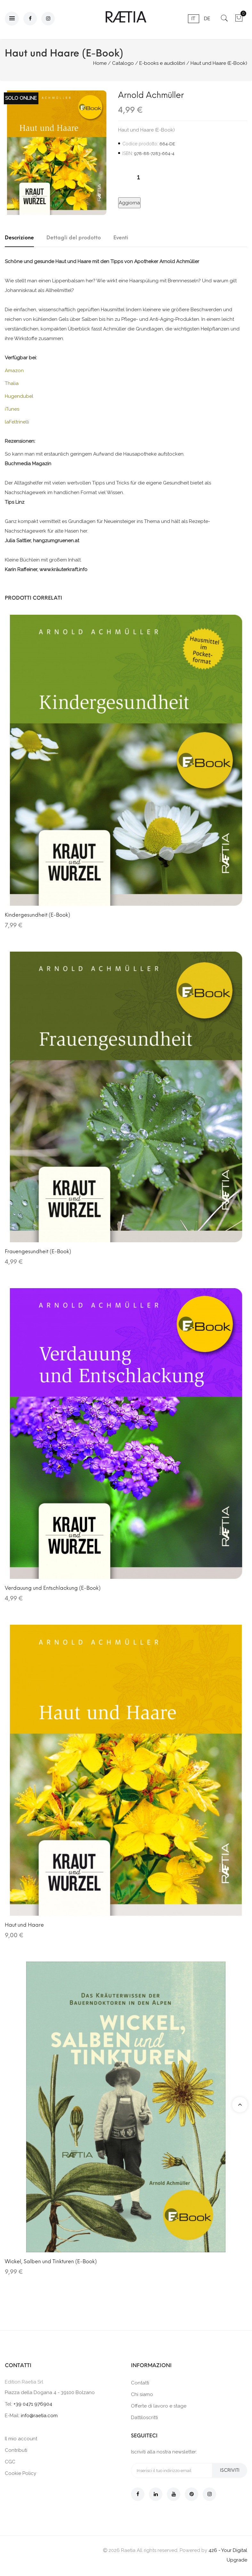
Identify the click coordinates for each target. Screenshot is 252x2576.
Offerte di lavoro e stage (158, 2406)
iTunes (12, 409)
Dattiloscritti (144, 2417)
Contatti (140, 2383)
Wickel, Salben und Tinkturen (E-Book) (51, 2261)
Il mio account (21, 2439)
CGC (10, 2462)
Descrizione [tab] (19, 238)
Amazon (14, 370)
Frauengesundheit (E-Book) (38, 1251)
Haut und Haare (24, 1925)
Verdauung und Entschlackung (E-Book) (53, 1588)
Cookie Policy (20, 2473)
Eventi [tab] (120, 238)
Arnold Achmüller (151, 95)
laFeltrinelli (17, 422)
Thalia (12, 383)
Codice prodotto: (140, 143)
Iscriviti (230, 2470)
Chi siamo (142, 2394)
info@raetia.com (39, 2415)
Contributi (16, 2450)
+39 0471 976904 (32, 2404)
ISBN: (127, 153)
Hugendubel (19, 396)
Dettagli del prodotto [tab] (73, 238)
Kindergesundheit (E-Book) (37, 915)
